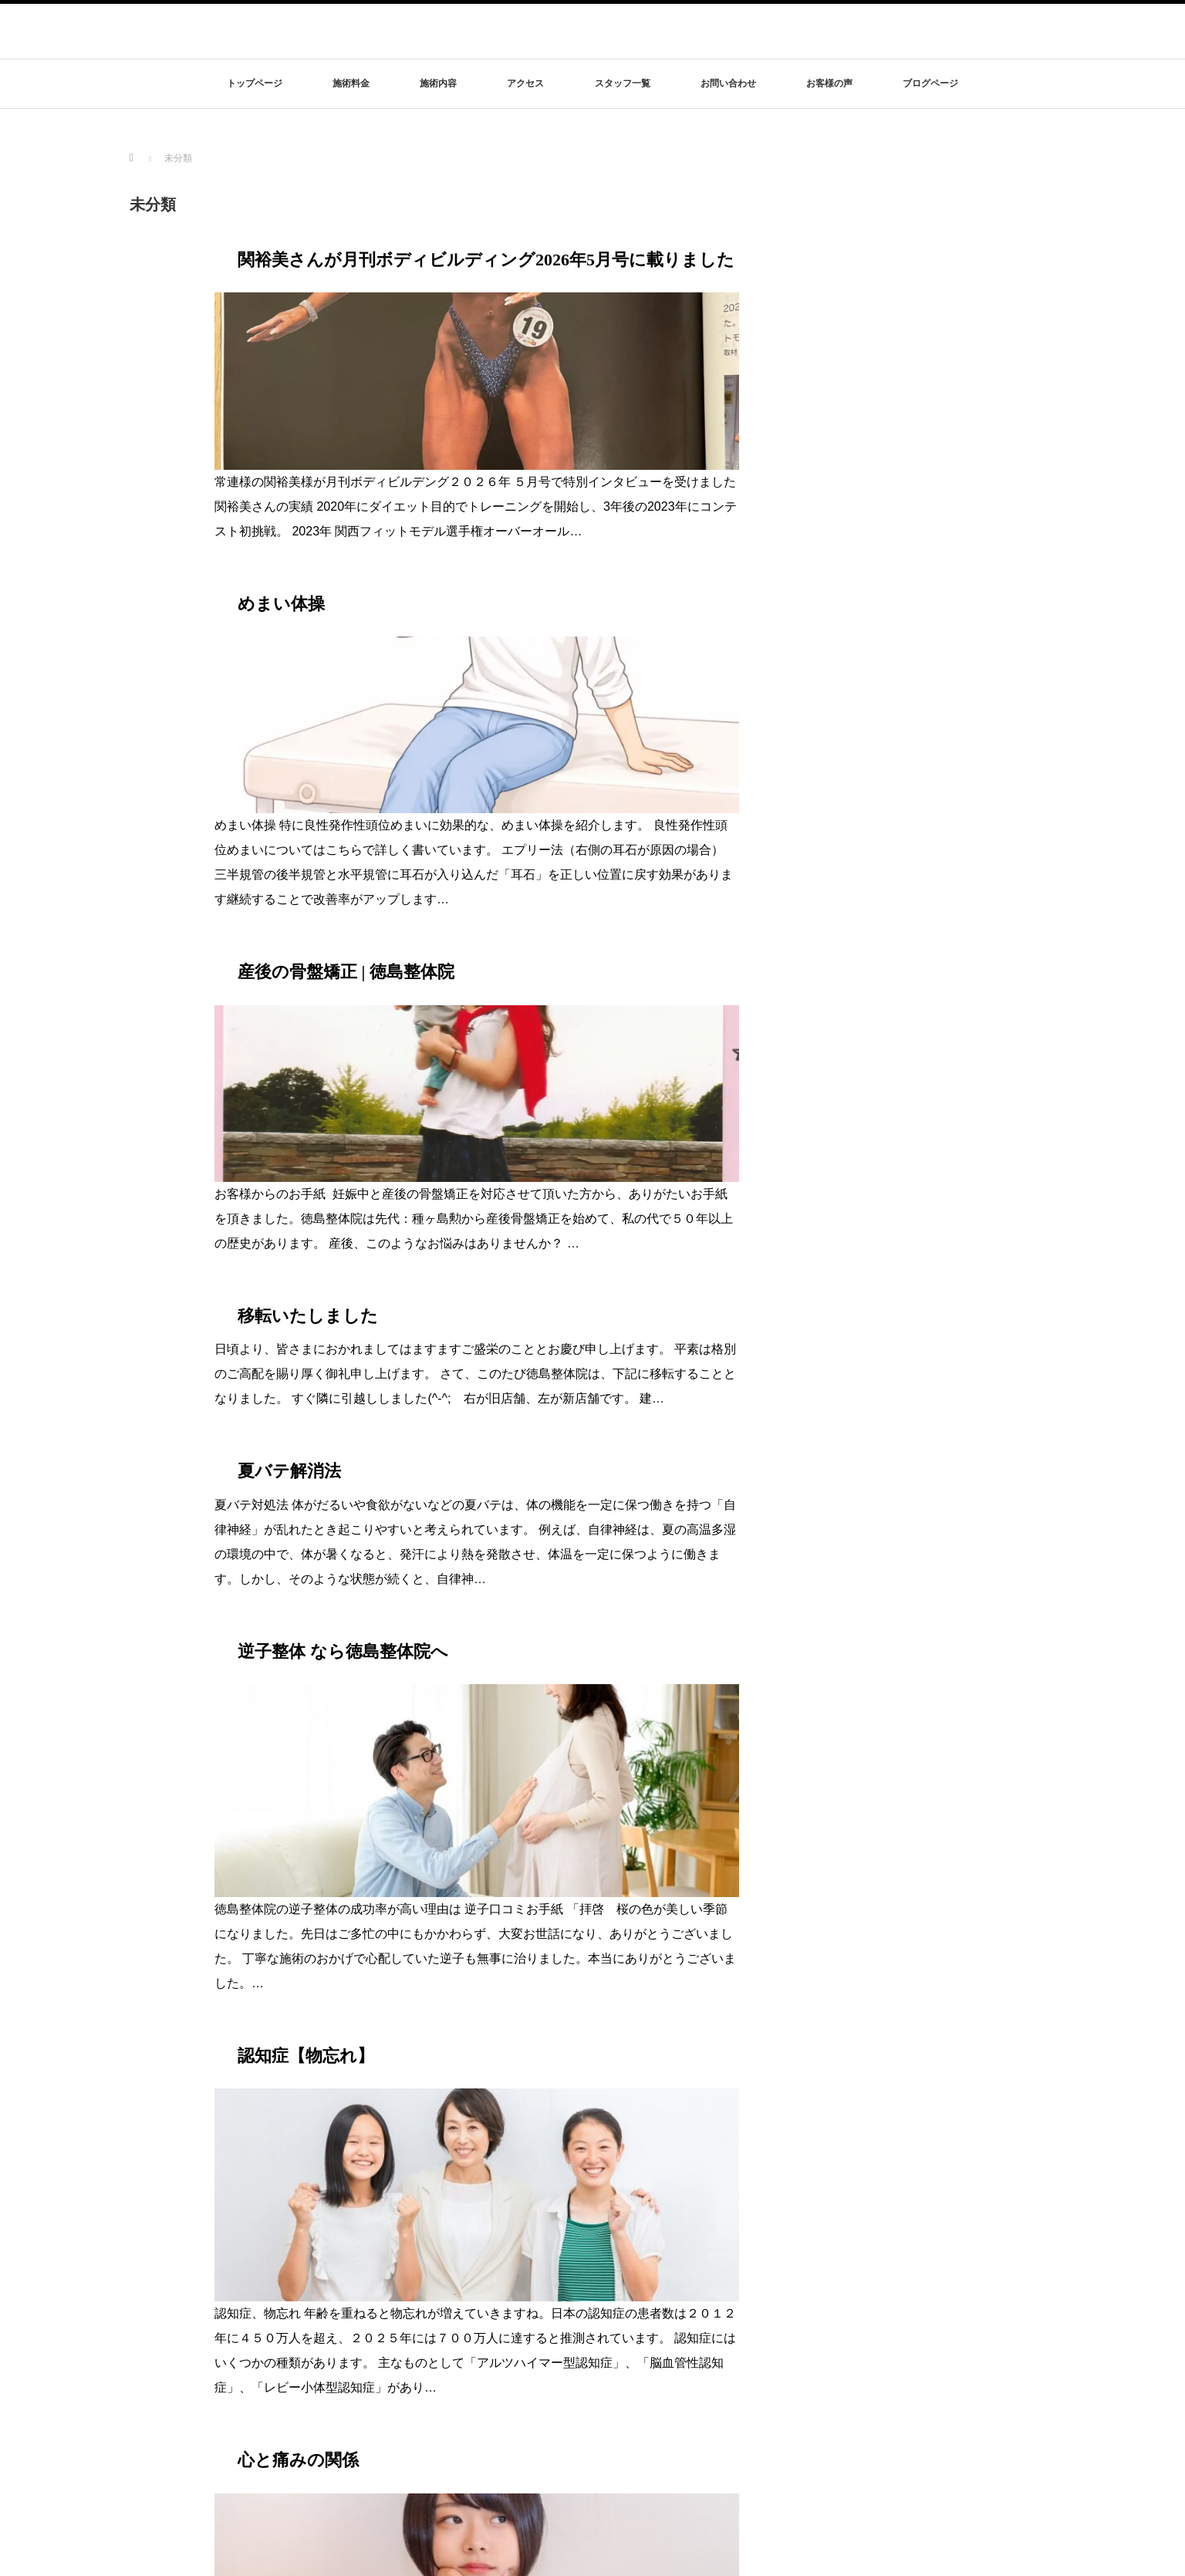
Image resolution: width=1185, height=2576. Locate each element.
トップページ (254, 83)
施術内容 (438, 83)
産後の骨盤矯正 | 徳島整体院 (346, 667)
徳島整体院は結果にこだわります (211, 2336)
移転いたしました (308, 858)
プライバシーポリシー (874, 2369)
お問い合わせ (728, 83)
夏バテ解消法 (289, 1014)
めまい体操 (281, 451)
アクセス (525, 83)
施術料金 (351, 83)
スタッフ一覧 (622, 83)
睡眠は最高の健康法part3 (334, 1842)
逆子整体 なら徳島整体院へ (343, 1194)
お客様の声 (829, 83)
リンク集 (849, 2391)
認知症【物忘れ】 (306, 1410)
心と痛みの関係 (298, 1626)
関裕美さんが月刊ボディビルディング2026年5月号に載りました (486, 259)
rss (1043, 2558)
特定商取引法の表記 (870, 2346)
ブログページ (930, 83)
